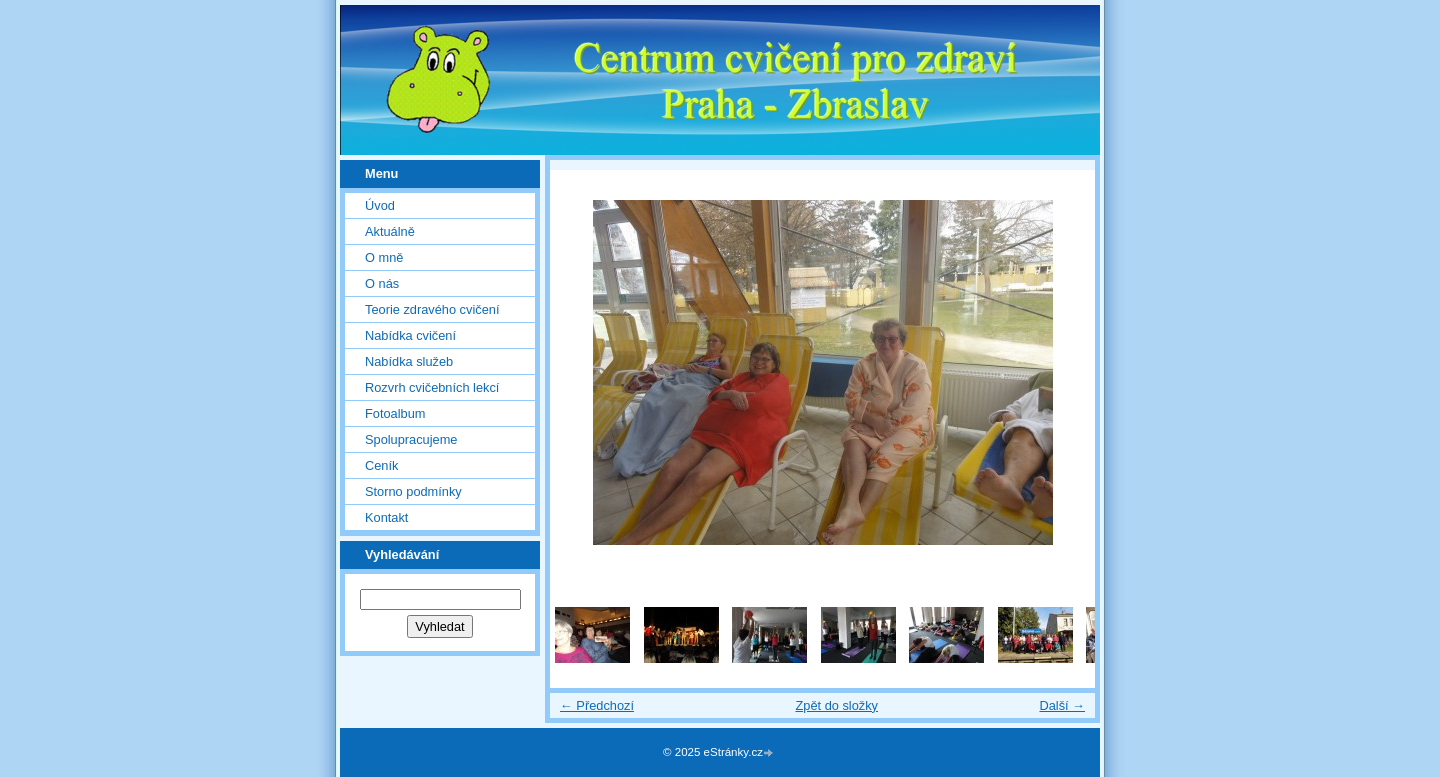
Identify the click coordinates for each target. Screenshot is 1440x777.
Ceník (381, 465)
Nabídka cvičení (410, 335)
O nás (382, 283)
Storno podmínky (413, 491)
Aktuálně (390, 231)
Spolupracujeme (411, 439)
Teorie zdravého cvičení (432, 309)
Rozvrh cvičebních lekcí (432, 387)
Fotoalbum (395, 413)
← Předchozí (597, 705)
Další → (1062, 705)
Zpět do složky (836, 705)
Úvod (380, 205)
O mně (384, 257)
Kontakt (386, 517)
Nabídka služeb (409, 361)
